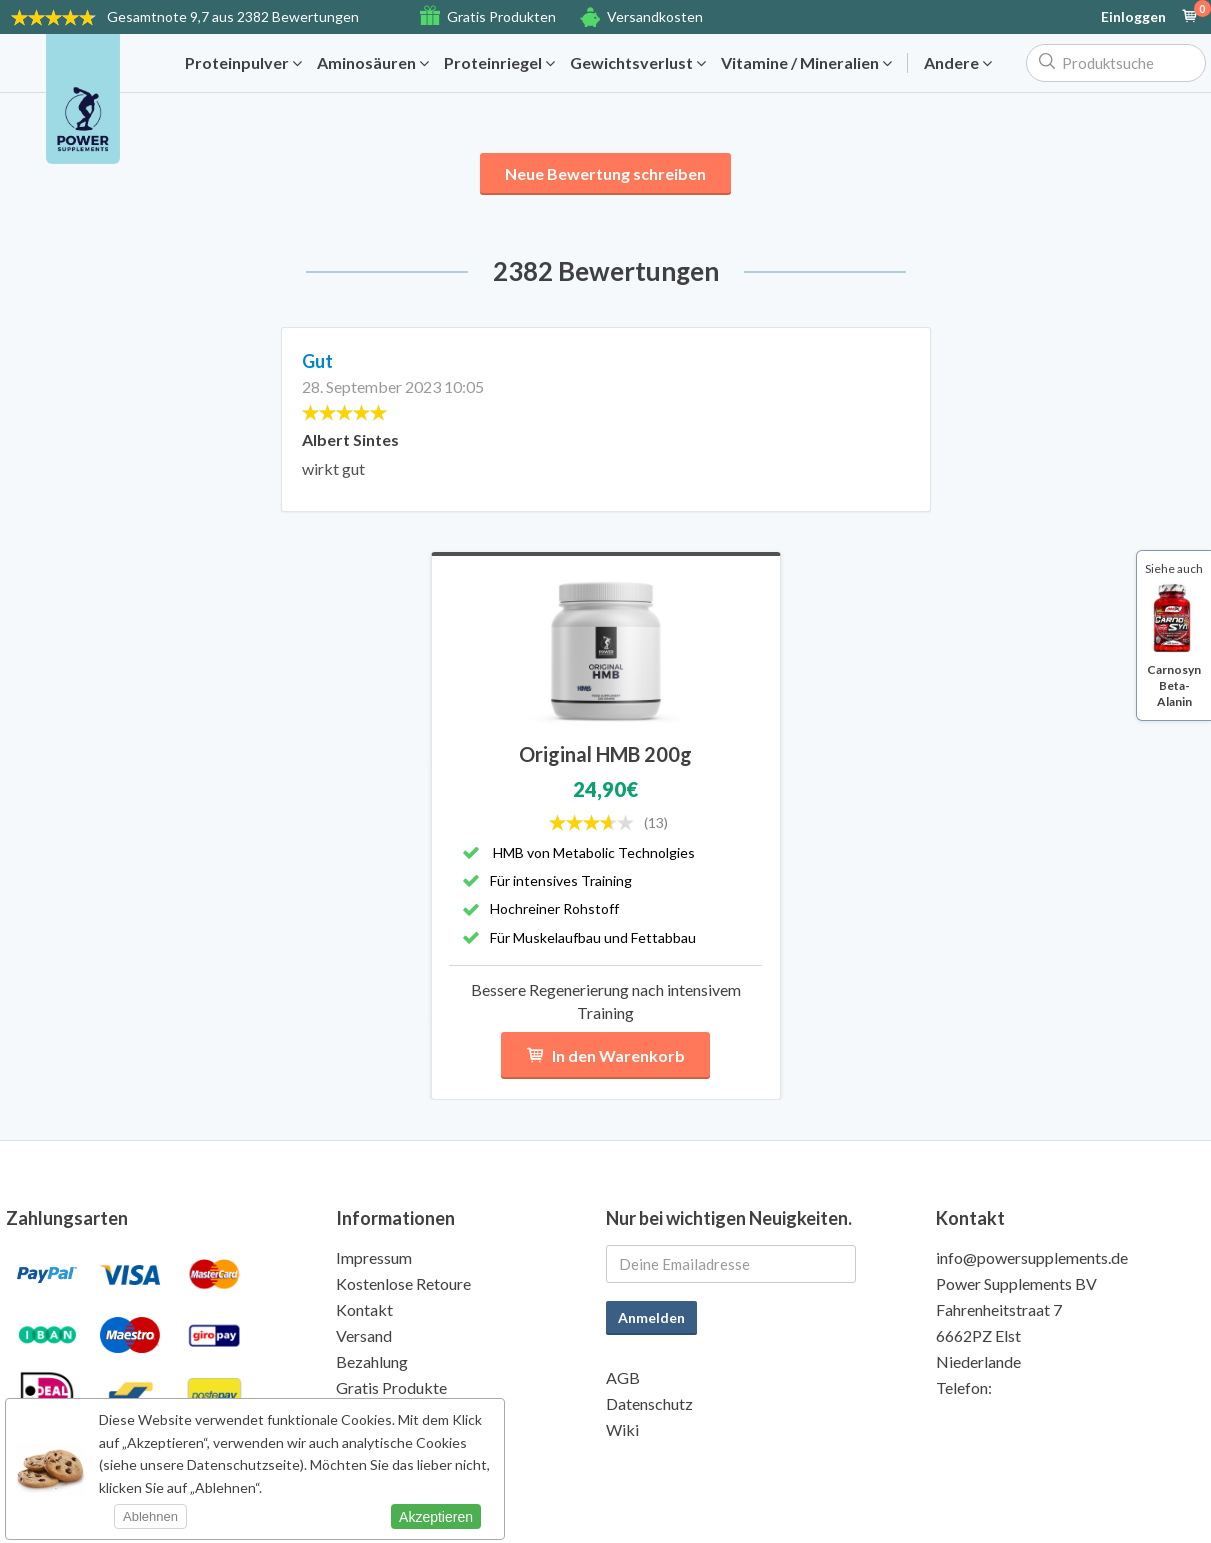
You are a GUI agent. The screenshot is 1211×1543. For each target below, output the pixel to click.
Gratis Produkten (501, 16)
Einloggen (1133, 17)
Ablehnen (150, 1516)
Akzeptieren (436, 1517)
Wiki (622, 1429)
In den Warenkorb (605, 1055)
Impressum (374, 1257)
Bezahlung (372, 1361)
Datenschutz (649, 1403)
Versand (364, 1335)
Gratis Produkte (391, 1387)
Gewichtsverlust (638, 63)
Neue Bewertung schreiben (605, 173)
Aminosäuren (373, 63)
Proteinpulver (243, 63)
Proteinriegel (499, 63)
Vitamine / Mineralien (806, 63)
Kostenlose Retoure (403, 1283)
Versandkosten (655, 16)
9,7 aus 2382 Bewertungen (233, 16)
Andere (958, 63)
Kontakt (364, 1309)
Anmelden (651, 1317)
